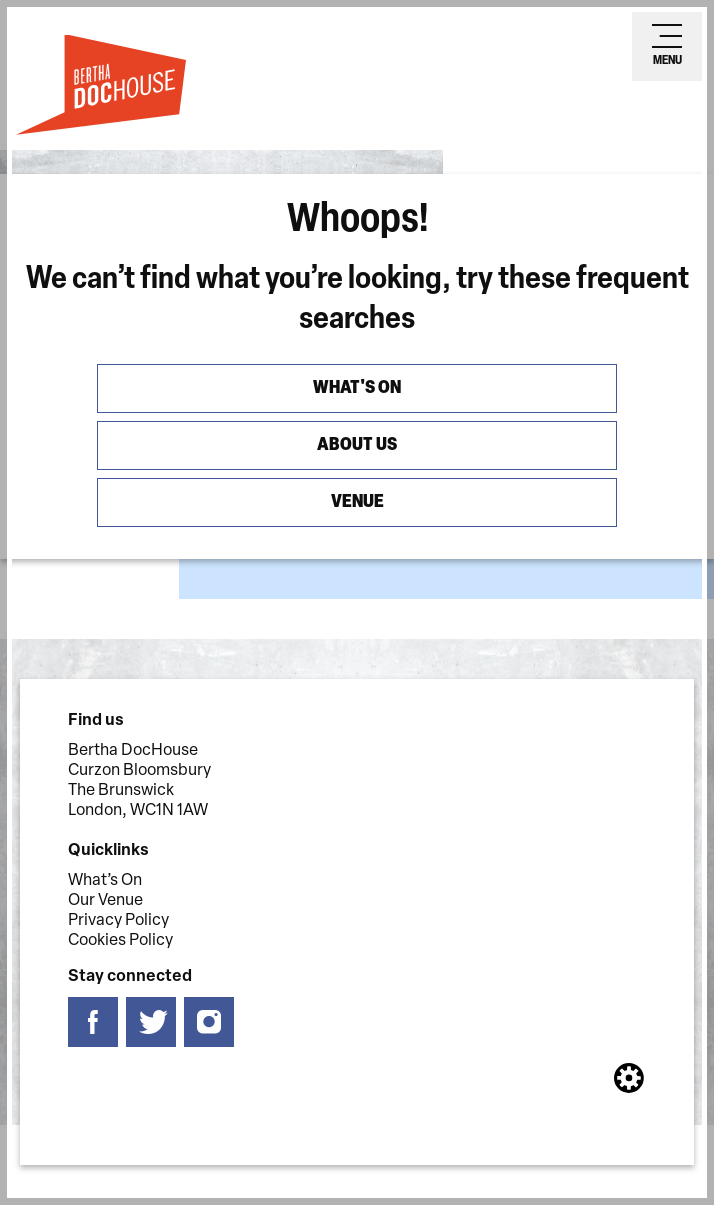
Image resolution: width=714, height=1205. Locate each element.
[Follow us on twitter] (151, 1022)
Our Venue (105, 901)
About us (357, 445)
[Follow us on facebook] (93, 1022)
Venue (357, 502)
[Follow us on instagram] (209, 1022)
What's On (357, 388)
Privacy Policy (118, 921)
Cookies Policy (120, 941)
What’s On (105, 881)
